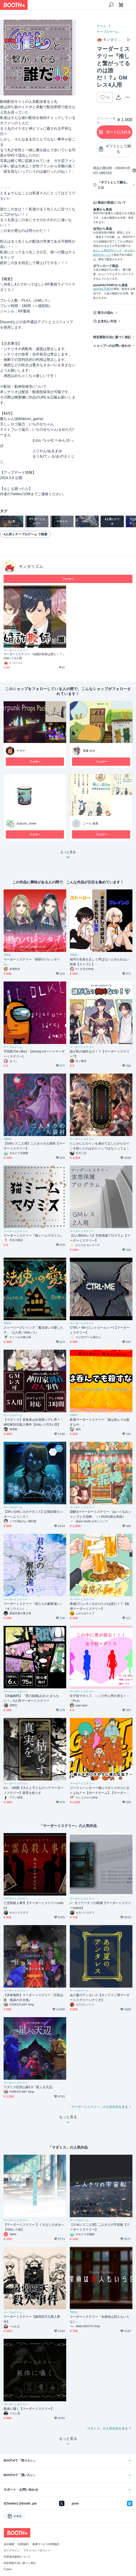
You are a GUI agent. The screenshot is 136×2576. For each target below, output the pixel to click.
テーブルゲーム (108, 31)
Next (68, 57)
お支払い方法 (107, 321)
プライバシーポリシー (36, 2550)
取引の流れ (105, 312)
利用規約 (23, 2544)
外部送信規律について (17, 2556)
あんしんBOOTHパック (107, 250)
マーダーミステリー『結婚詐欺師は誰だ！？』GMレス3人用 (34, 656)
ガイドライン (12, 2550)
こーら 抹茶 (90, 823)
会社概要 (9, 2544)
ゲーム (101, 26)
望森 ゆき (89, 750)
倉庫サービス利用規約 (45, 2544)
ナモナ (21, 750)
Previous (7, 57)
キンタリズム (31, 566)
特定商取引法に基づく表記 (112, 337)
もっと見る (68, 855)
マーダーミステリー (16, 650)
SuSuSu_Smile (26, 823)
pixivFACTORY (102, 289)
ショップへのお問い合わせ (112, 345)
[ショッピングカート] (121, 5)
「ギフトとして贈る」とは (113, 185)
